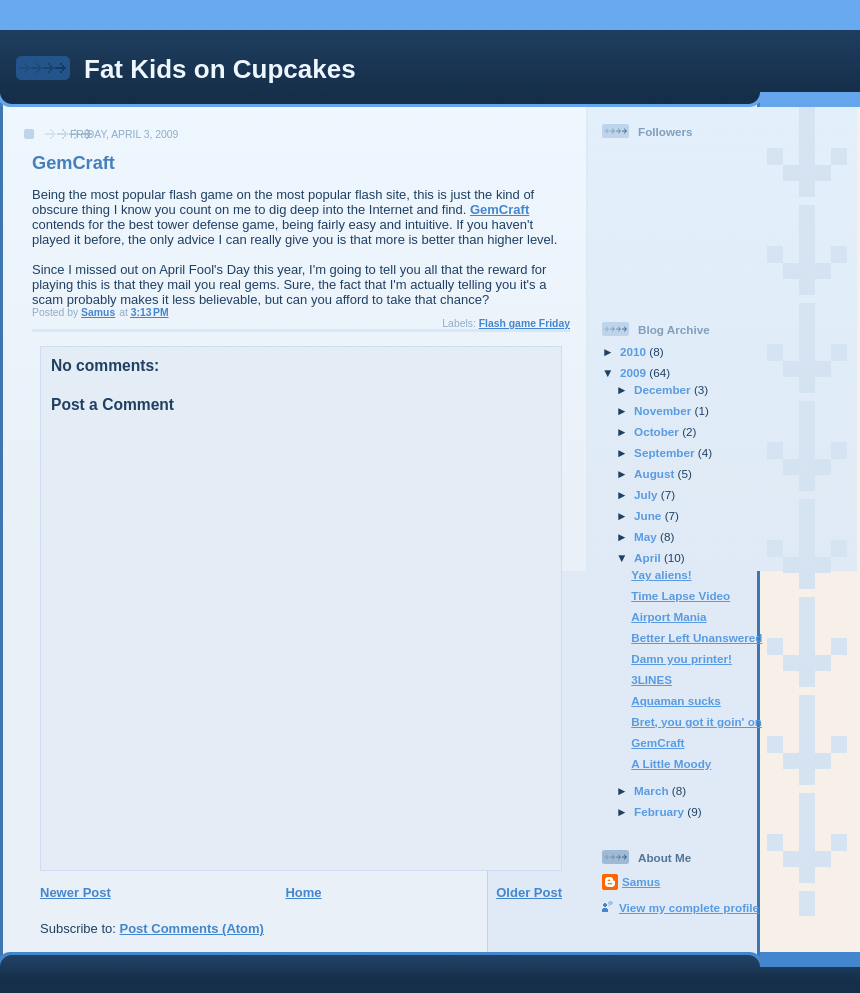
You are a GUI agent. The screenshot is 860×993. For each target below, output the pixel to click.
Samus (641, 881)
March (653, 790)
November (664, 410)
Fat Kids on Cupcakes (220, 69)
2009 (634, 372)
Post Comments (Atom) (192, 928)
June (649, 515)
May (647, 536)
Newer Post (75, 892)
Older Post (529, 892)
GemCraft (499, 209)
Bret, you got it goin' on (696, 721)
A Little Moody (671, 763)
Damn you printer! (681, 658)
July (647, 494)
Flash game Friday (524, 323)
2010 (634, 351)
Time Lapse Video (680, 595)
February (660, 811)
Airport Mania (668, 616)
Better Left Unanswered (696, 637)
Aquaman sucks (676, 700)
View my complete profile (689, 907)
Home (303, 892)
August (656, 473)
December (664, 389)
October (658, 431)
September (666, 452)
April (649, 557)
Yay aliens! (661, 574)
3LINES (651, 679)
